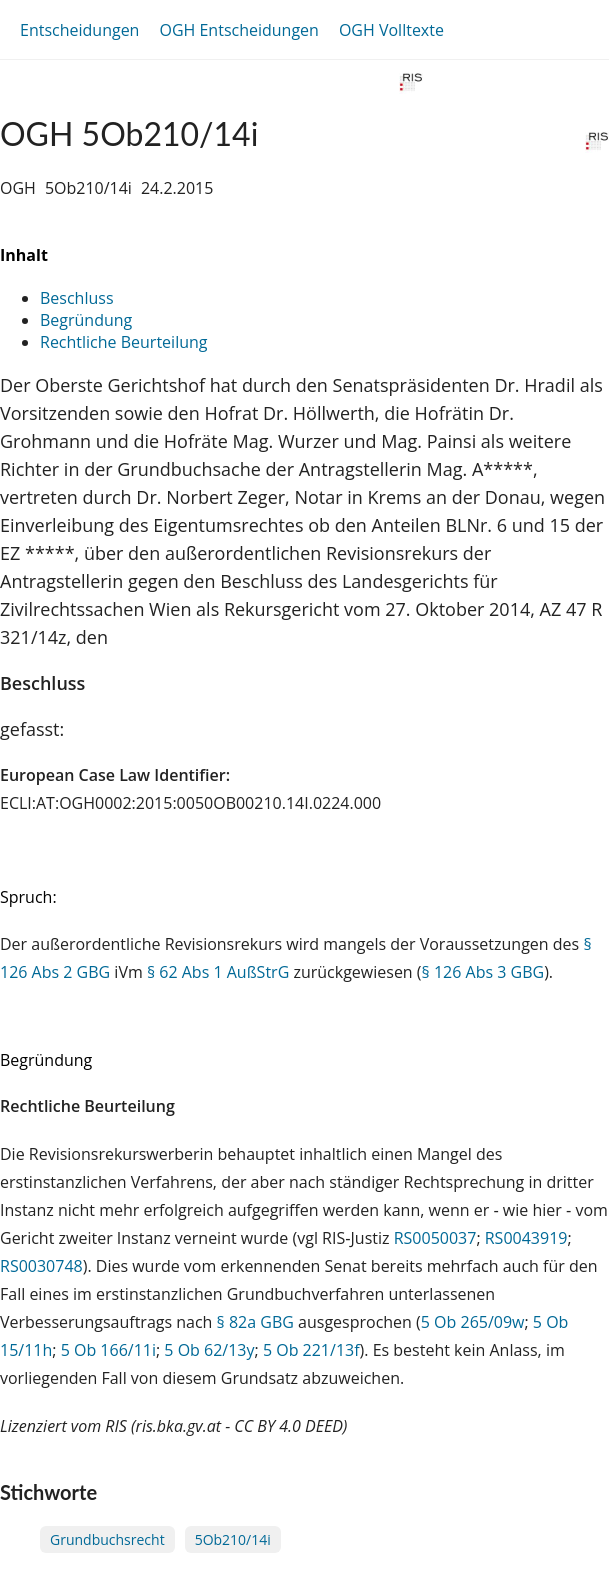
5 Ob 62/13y (209, 1350)
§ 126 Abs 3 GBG (483, 972)
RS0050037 (435, 1238)
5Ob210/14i (233, 1539)
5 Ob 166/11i (108, 1350)
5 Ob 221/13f (311, 1350)
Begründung (86, 320)
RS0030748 (41, 1266)
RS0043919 (526, 1238)
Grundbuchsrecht (107, 1539)
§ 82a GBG (255, 1322)
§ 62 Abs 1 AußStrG (218, 972)
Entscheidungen (79, 30)
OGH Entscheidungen (238, 30)
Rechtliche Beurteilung (123, 342)
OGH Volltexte (391, 30)
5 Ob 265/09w (473, 1322)
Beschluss (77, 298)
